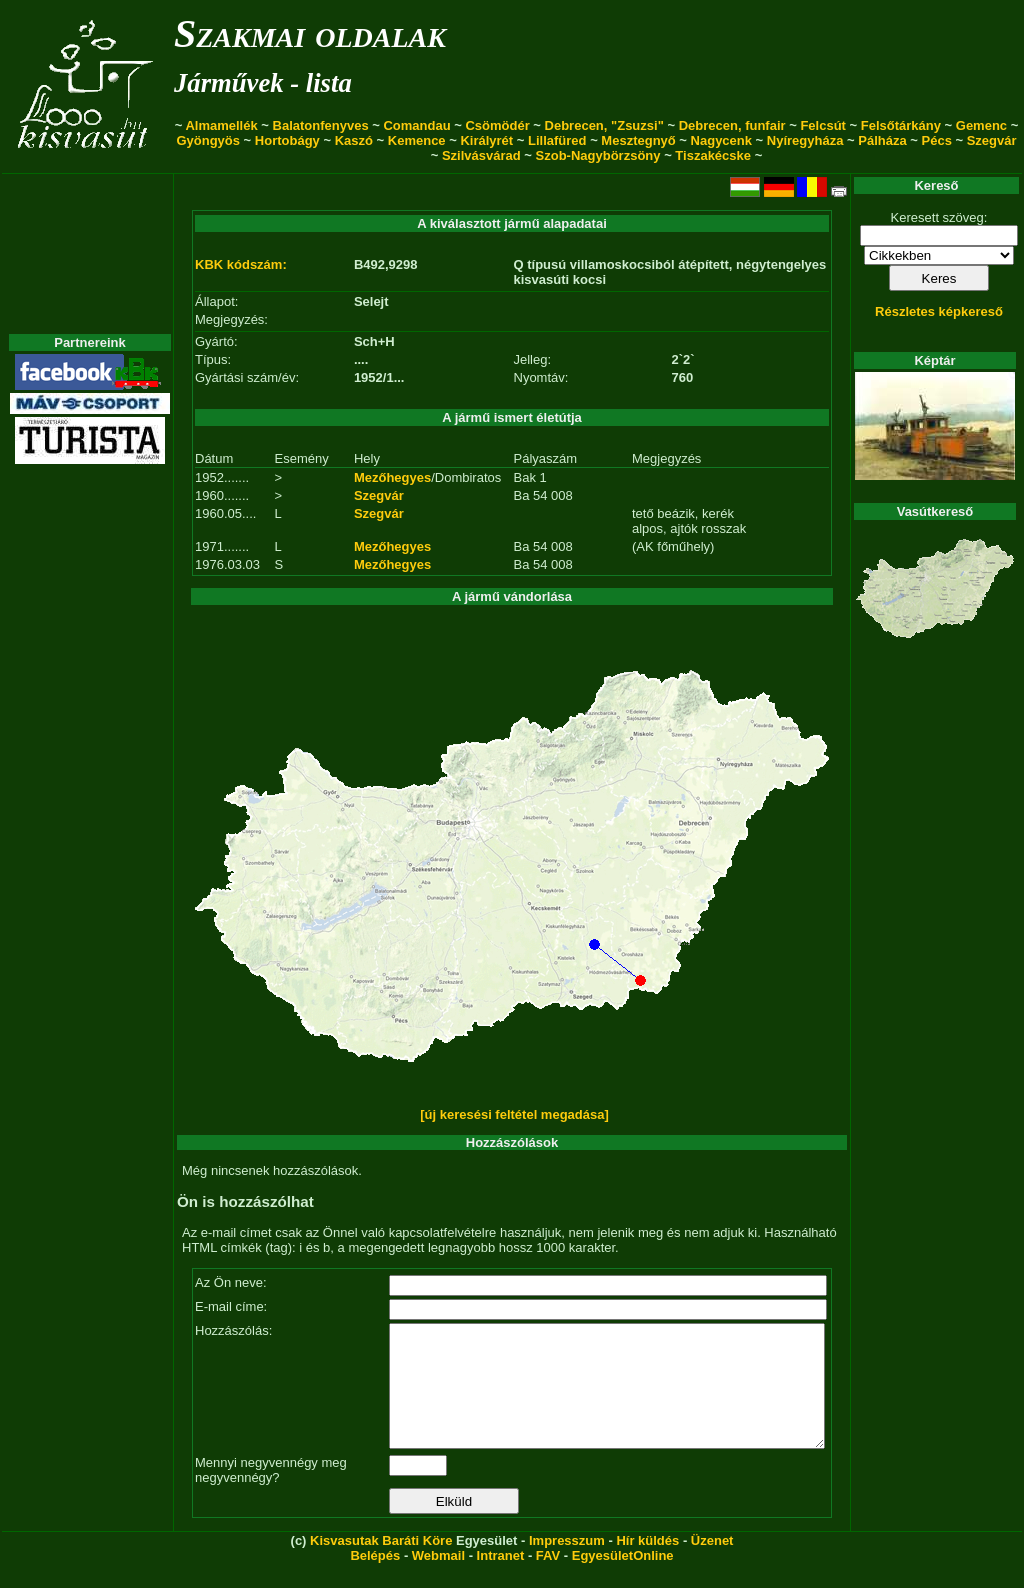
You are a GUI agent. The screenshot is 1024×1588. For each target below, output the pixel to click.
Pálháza (882, 140)
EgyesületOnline (623, 1579)
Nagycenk (721, 140)
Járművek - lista (263, 83)
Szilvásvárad (481, 155)
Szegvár (992, 140)
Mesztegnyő (638, 140)
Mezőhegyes (392, 477)
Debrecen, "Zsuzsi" (604, 125)
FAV (548, 1579)
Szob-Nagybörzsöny (598, 155)
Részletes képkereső (939, 311)
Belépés (375, 1579)
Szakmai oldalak (310, 33)
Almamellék (221, 125)
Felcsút (823, 125)
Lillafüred (557, 140)
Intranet (501, 1579)
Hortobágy (287, 140)
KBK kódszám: (241, 264)
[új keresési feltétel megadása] (514, 1114)
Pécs (937, 140)
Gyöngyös (208, 140)
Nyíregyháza (805, 140)
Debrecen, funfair (732, 125)
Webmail (438, 1579)
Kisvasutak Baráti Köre (381, 1564)
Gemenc (981, 125)
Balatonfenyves (321, 125)
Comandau (416, 125)
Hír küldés (647, 1564)
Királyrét (486, 140)
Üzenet (712, 1564)
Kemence (417, 140)
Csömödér (497, 125)
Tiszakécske (713, 155)
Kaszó (354, 140)
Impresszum (567, 1564)
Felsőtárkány (901, 125)
